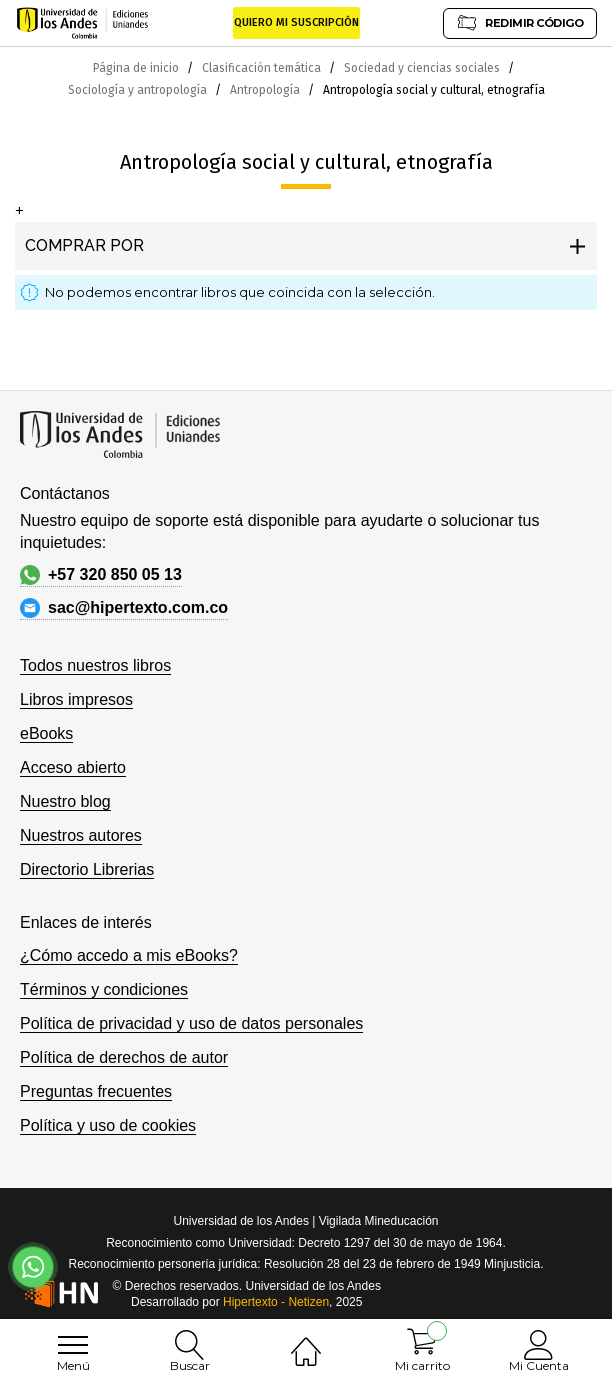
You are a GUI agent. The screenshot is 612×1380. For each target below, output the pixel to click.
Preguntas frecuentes (96, 1091)
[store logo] (82, 23)
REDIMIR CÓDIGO (520, 22)
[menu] (73, 1345)
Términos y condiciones (104, 989)
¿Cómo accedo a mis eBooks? (129, 955)
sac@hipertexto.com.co (124, 608)
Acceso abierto (73, 767)
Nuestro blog (65, 801)
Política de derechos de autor (124, 1057)
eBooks (46, 733)
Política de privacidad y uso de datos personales (191, 1023)
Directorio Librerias (87, 869)
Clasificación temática (263, 68)
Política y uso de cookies (108, 1125)
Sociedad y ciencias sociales (423, 68)
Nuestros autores (81, 835)
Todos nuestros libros (95, 665)
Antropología (266, 90)
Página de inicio (137, 68)
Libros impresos (76, 699)
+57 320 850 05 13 (101, 575)
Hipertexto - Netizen (276, 1302)
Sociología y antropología (139, 90)
